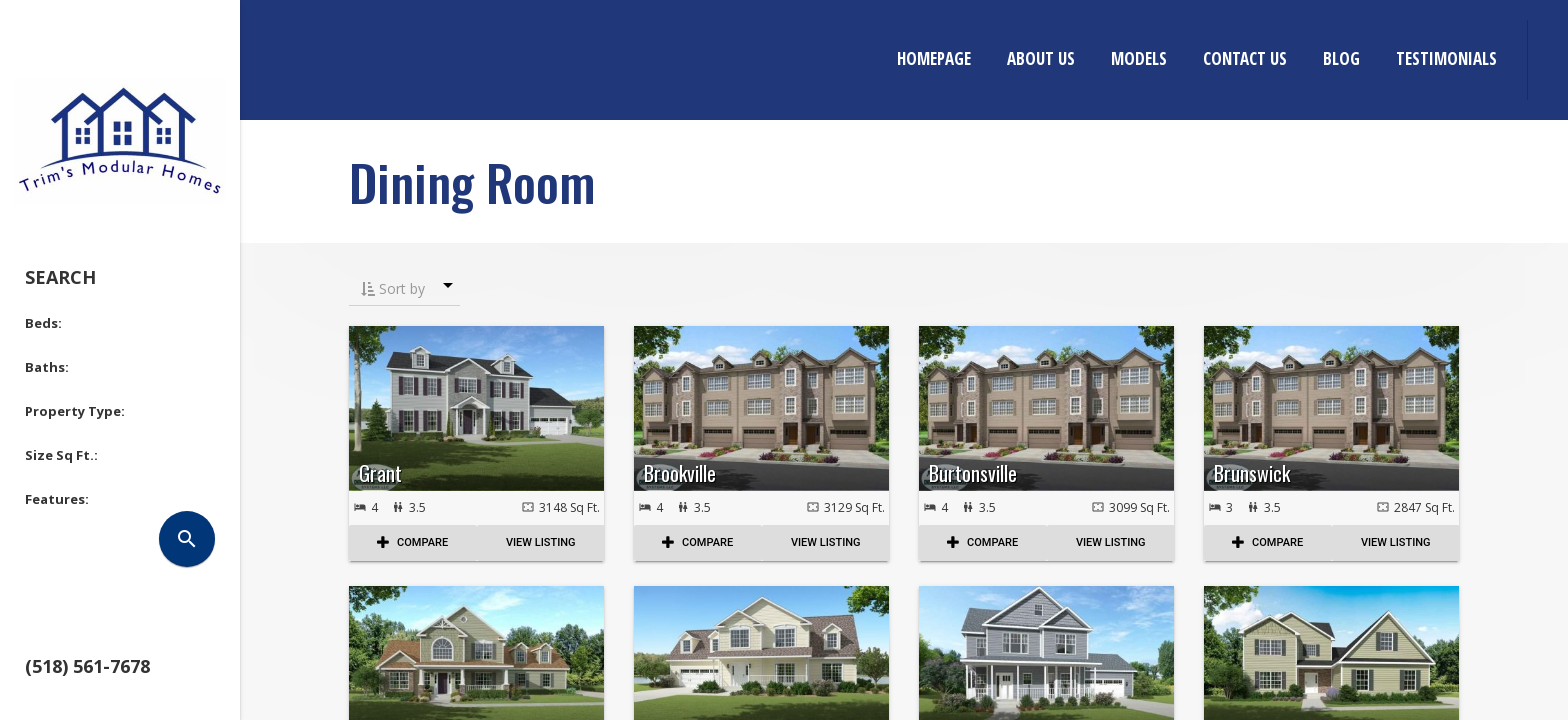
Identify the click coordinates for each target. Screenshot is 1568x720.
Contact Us (1245, 58)
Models (1139, 58)
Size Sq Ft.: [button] (61, 455)
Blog (1341, 58)
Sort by (393, 288)
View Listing (541, 543)
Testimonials (1446, 58)
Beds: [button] (43, 323)
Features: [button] (57, 499)
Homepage (934, 58)
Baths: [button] (47, 367)
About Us (1041, 58)
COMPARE (413, 543)
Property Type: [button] (75, 411)
